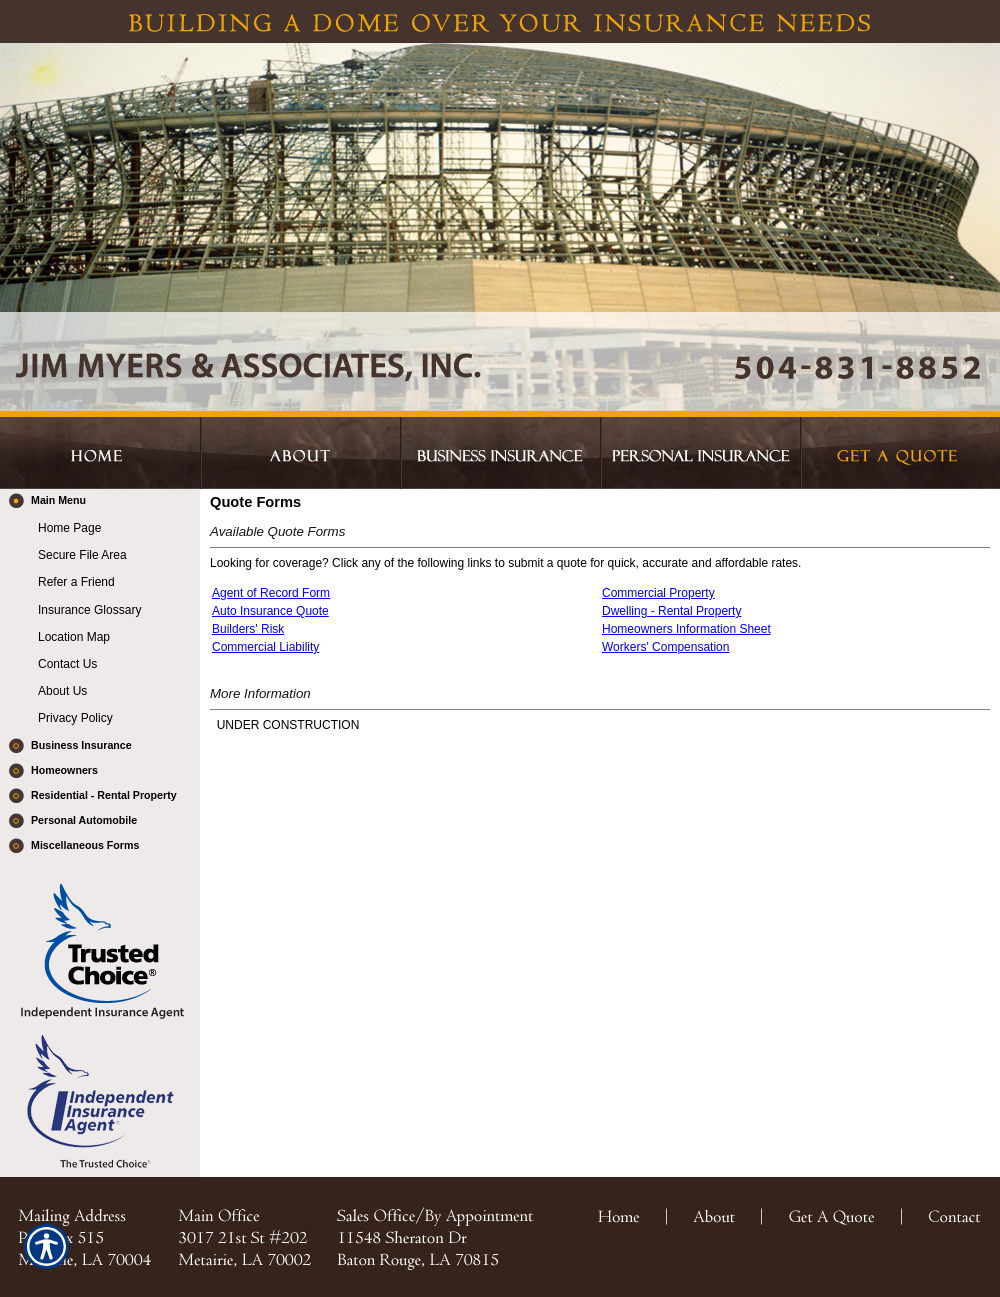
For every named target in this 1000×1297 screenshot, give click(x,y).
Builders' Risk (248, 629)
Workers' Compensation (665, 647)
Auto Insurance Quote (270, 611)
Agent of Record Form (271, 593)
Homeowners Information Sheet (686, 629)
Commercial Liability (265, 647)
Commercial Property (658, 593)
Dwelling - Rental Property (671, 611)
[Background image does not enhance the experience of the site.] (100, 501)
